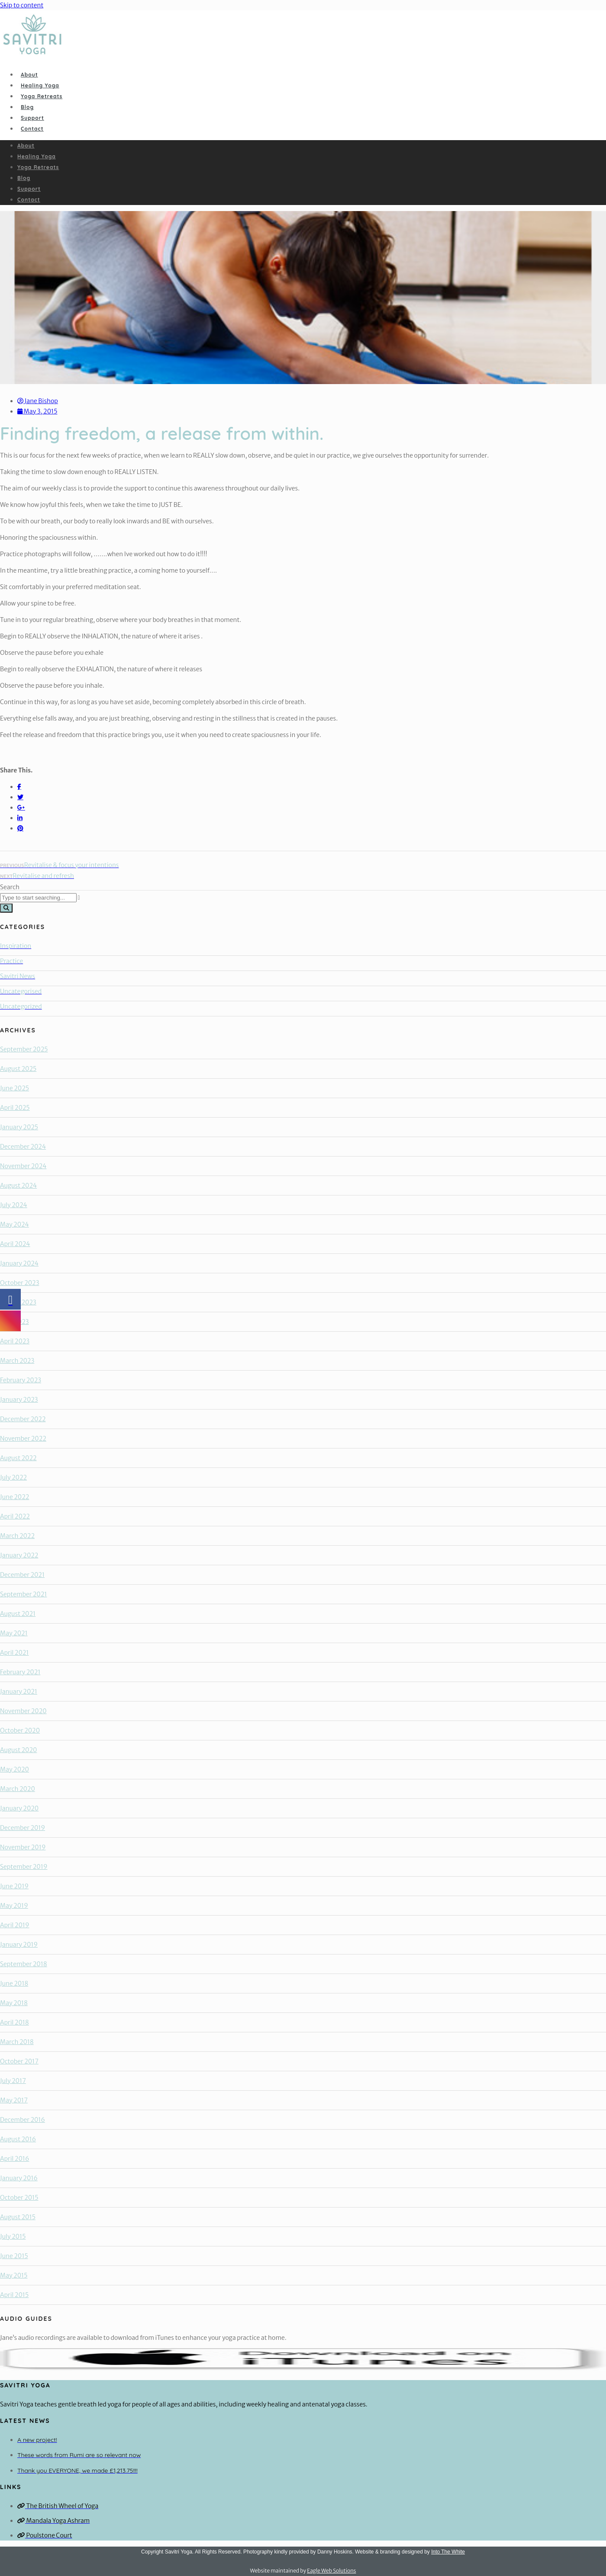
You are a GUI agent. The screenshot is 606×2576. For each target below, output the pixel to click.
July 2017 (13, 2081)
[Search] (6, 908)
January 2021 (18, 1691)
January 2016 (19, 2178)
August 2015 (17, 2217)
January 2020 (19, 1808)
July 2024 (13, 1205)
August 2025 (18, 1069)
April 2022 (15, 1516)
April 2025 (15, 1108)
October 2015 (19, 2197)
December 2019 (22, 1828)
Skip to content (21, 5)
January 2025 (19, 1127)
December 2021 (22, 1575)
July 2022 (13, 1477)
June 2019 (14, 1886)
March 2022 (17, 1536)
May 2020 (14, 1769)
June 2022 (14, 1497)
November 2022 (23, 1438)
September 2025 (24, 1049)
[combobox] (38, 897)
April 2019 (14, 1925)
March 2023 (17, 1361)
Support (32, 118)
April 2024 (15, 1244)
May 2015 (13, 2275)
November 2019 (22, 1847)
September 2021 (23, 1594)
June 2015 (14, 2256)
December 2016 (22, 2120)
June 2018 (14, 1983)
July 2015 (13, 2236)
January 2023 (19, 1399)
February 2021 (20, 1672)
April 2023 (14, 1341)
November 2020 (23, 1711)
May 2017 (14, 2100)
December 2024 (23, 1146)
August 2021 (17, 1614)
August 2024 (18, 1185)
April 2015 (14, 2295)
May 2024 (14, 1224)
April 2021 (14, 1652)
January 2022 (19, 1555)
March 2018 (17, 2042)
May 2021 (14, 1633)
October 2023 (19, 1283)
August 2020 (18, 1750)
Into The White (448, 2552)
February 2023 (20, 1380)
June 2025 (14, 1088)
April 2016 (14, 2159)
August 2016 (18, 2139)
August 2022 (18, 1458)
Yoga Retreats (41, 96)
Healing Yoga (40, 85)
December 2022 (22, 1419)
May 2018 (14, 2003)
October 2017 (19, 2061)
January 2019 (19, 1944)
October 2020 (20, 1730)
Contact (32, 128)
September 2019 (23, 1867)
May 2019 (14, 1906)
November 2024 (23, 1166)
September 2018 (23, 1964)
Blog (27, 107)
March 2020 (17, 1789)
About (29, 74)
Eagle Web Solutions (331, 2570)
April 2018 (14, 2022)
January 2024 (19, 1263)
